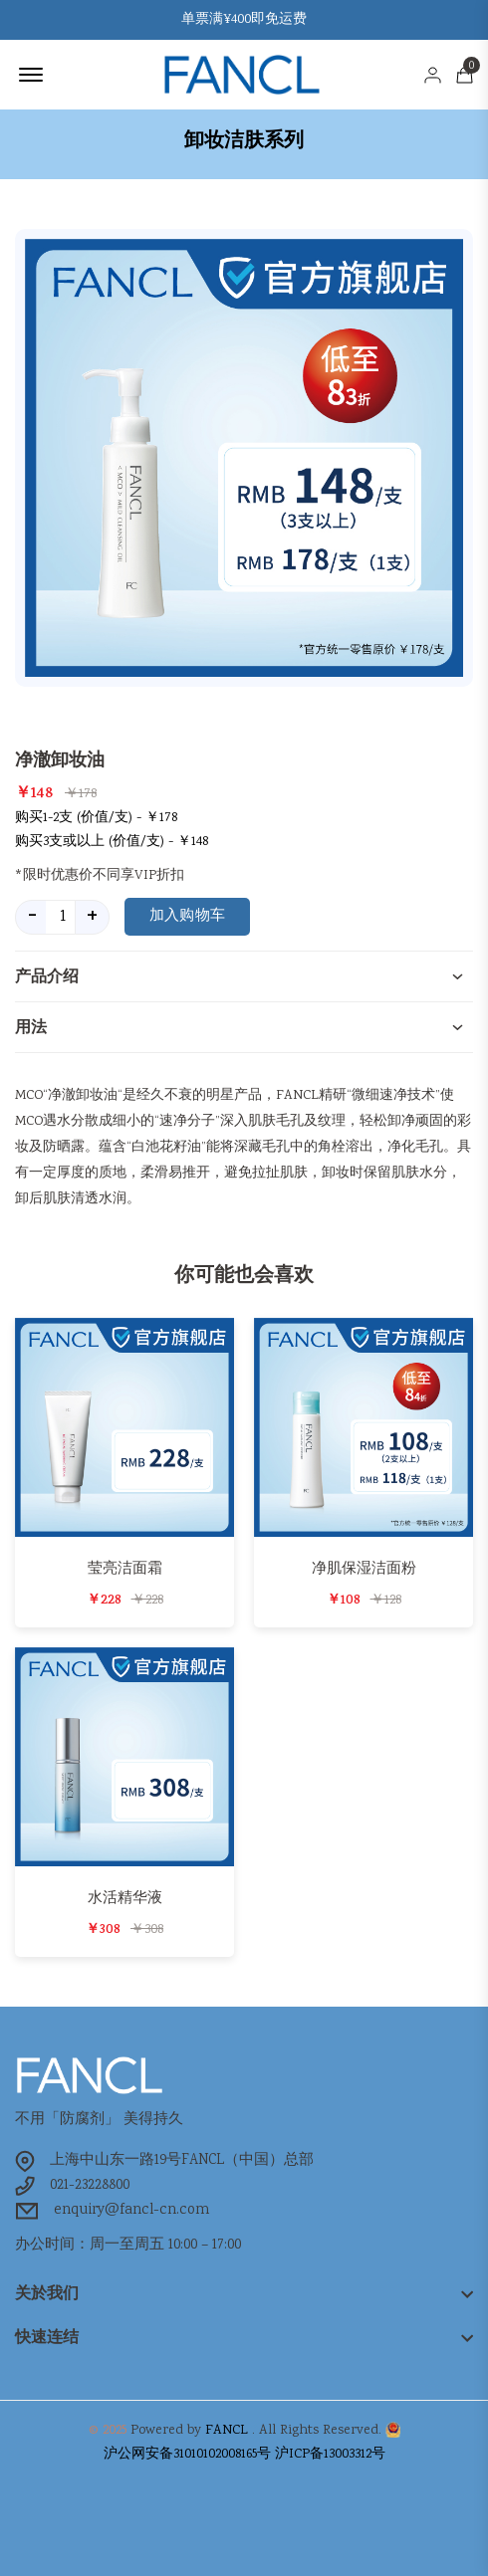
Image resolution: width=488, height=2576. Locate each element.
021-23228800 (89, 2186)
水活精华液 (125, 1897)
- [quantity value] (32, 917)
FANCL (226, 2431)
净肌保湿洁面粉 (364, 1568)
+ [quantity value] (92, 917)
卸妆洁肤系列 (244, 140)
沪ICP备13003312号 (330, 2455)
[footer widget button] (244, 2293)
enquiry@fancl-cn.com (131, 2211)
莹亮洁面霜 (125, 1568)
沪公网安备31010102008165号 (187, 2455)
